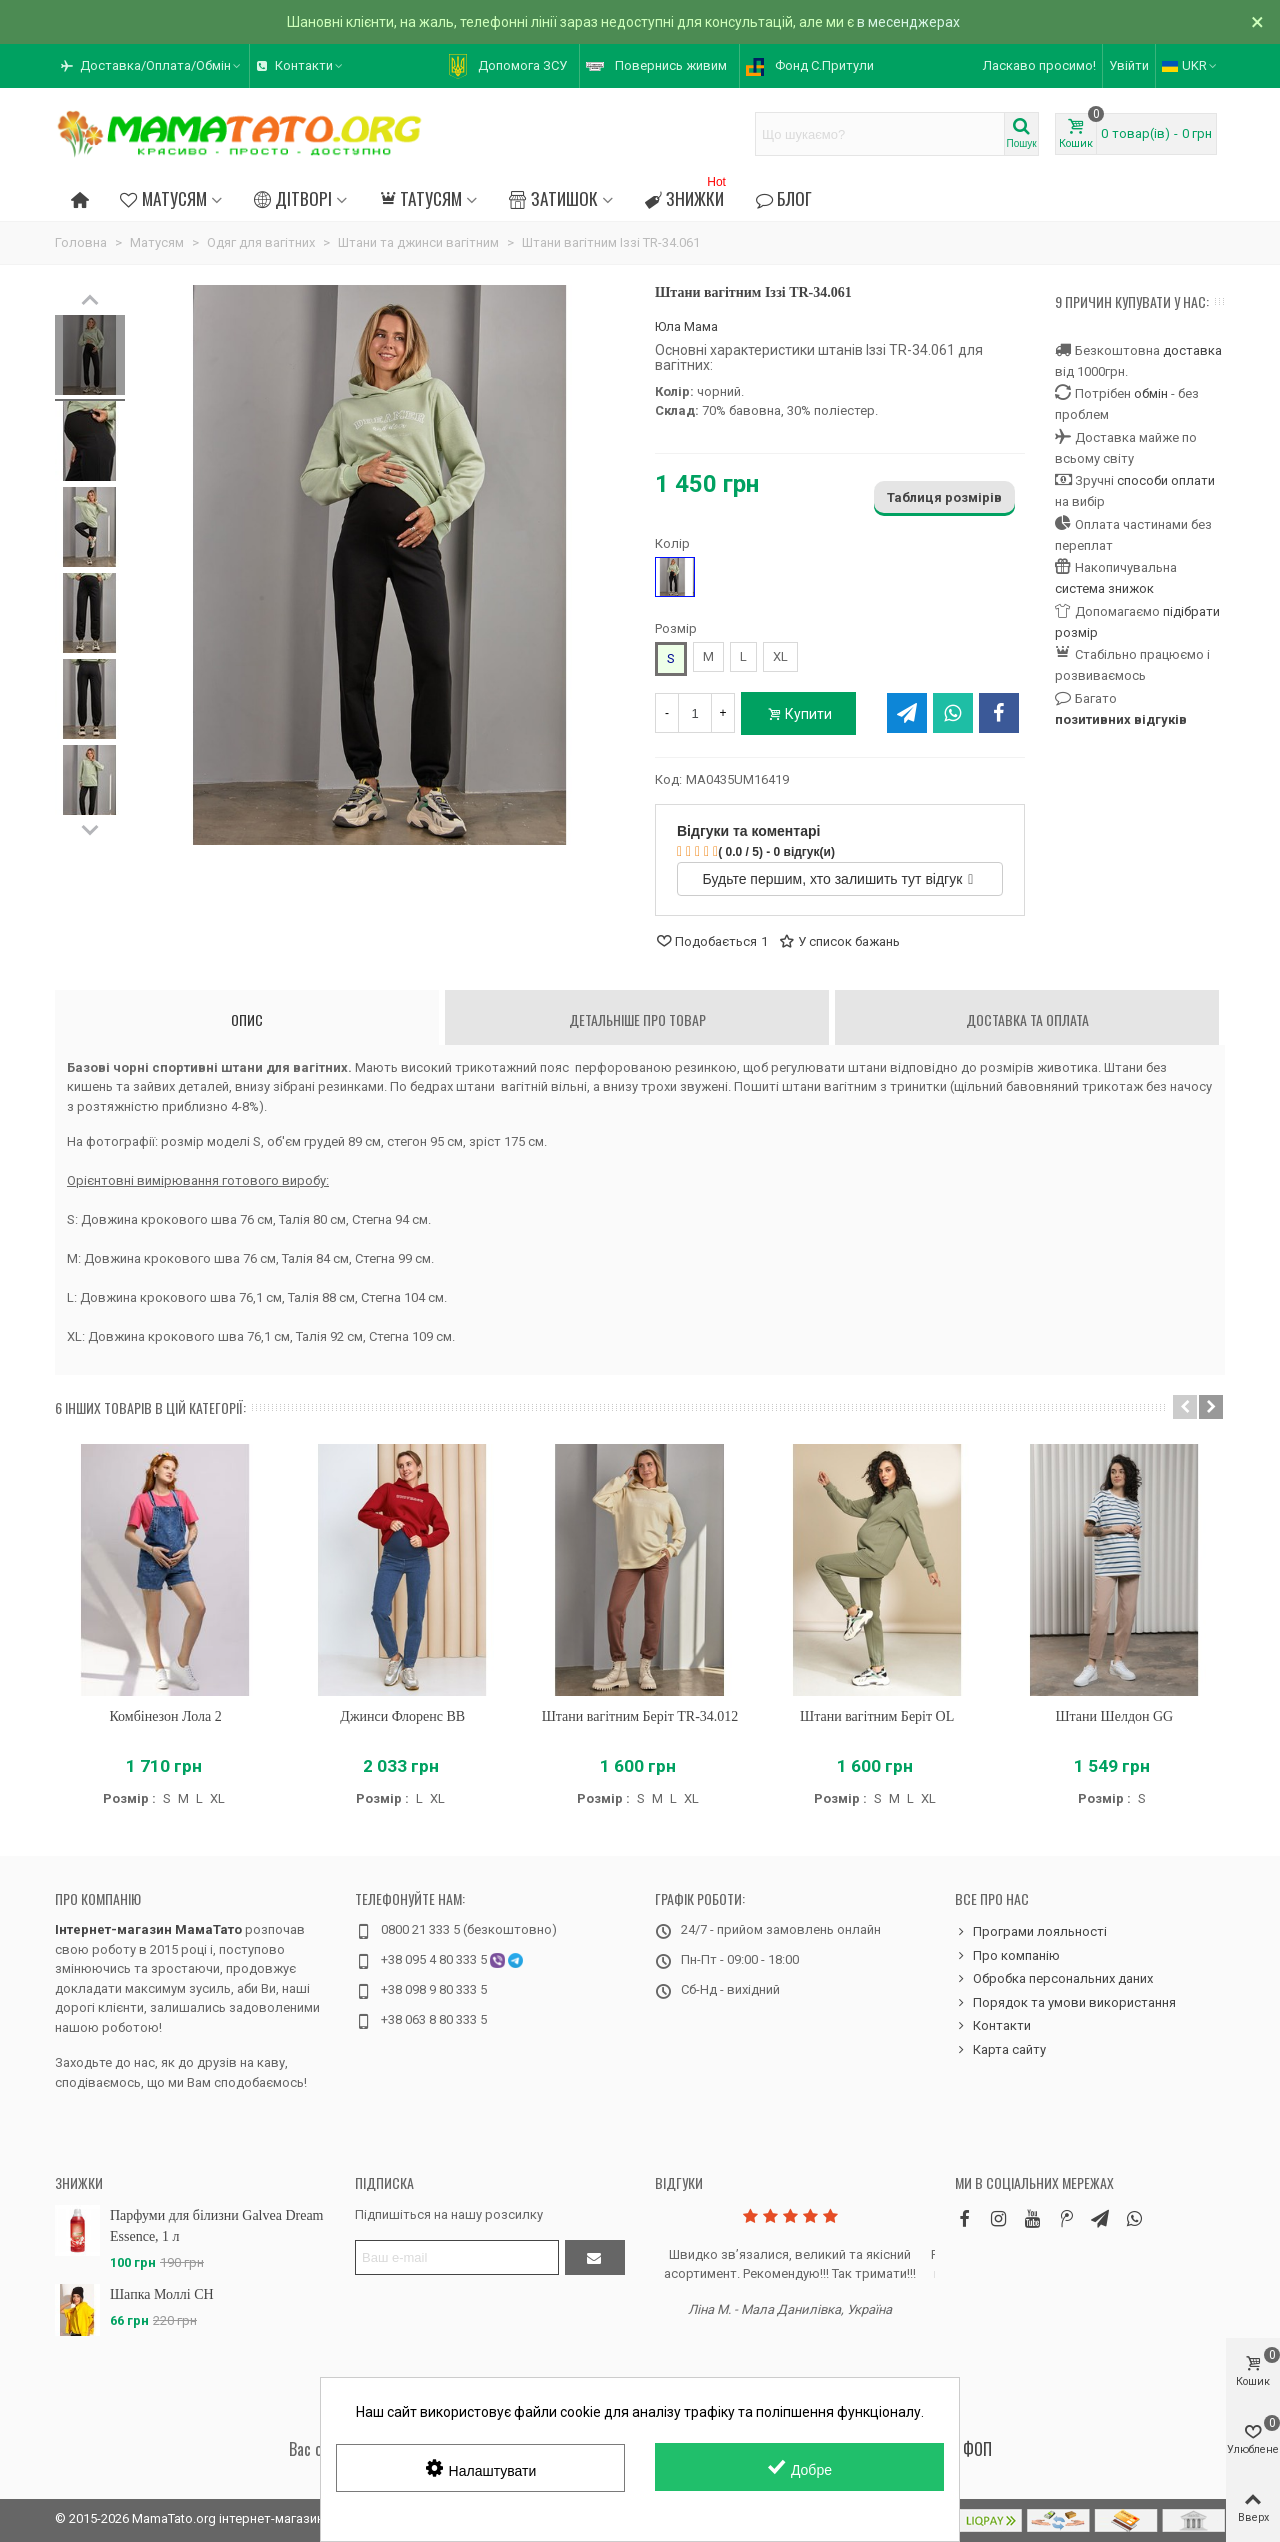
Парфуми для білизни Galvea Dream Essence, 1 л (217, 2226)
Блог (784, 198)
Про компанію (98, 1898)
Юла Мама (686, 326)
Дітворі (293, 198)
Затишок (553, 198)
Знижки (687, 195)
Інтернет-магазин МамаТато (148, 1929)
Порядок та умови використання (1065, 2003)
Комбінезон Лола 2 (165, 1716)
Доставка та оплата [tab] (1027, 1019)
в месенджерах (908, 22)
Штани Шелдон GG (1114, 1716)
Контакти (993, 2026)
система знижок (1104, 588)
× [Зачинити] (1257, 22)
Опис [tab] (247, 1019)
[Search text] (880, 134)
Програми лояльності (1031, 1932)
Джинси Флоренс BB (402, 1716)
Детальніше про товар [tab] (637, 1019)
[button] (152, 66)
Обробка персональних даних (1054, 1979)
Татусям (420, 198)
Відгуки (679, 2182)
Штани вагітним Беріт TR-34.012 (640, 1716)
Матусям (163, 198)
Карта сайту (1000, 2050)
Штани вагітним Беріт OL (877, 1716)
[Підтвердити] (595, 2257)
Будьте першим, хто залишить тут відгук (838, 879)
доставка (1192, 350)
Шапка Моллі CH (162, 2294)
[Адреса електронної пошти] (457, 2257)
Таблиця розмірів (944, 497)
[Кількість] (695, 713)
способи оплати (1166, 480)
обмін (1151, 393)
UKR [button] (1190, 65)
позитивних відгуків (1121, 719)
